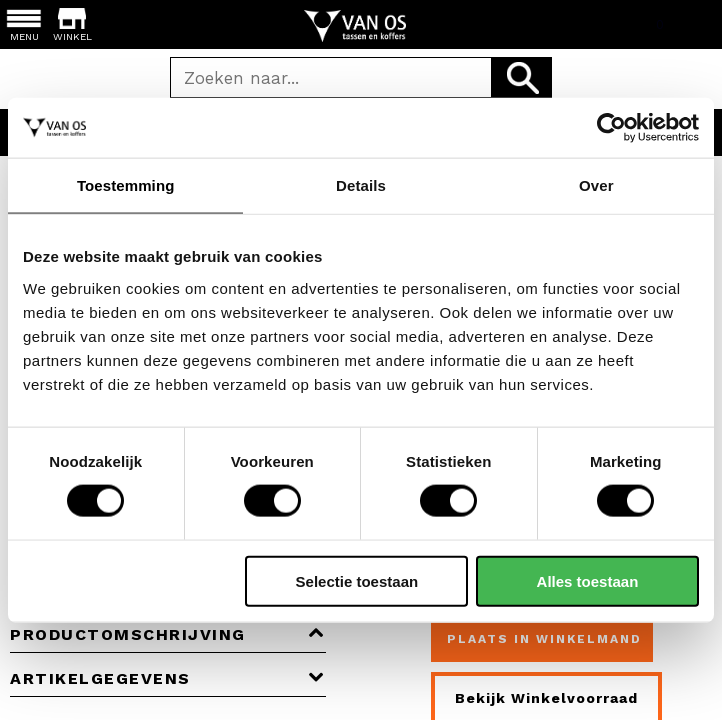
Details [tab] (361, 185)
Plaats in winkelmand (544, 639)
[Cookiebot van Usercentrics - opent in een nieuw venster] (611, 128)
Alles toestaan (588, 580)
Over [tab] (596, 185)
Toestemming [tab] (126, 185)
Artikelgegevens (168, 678)
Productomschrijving (168, 634)
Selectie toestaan (357, 580)
